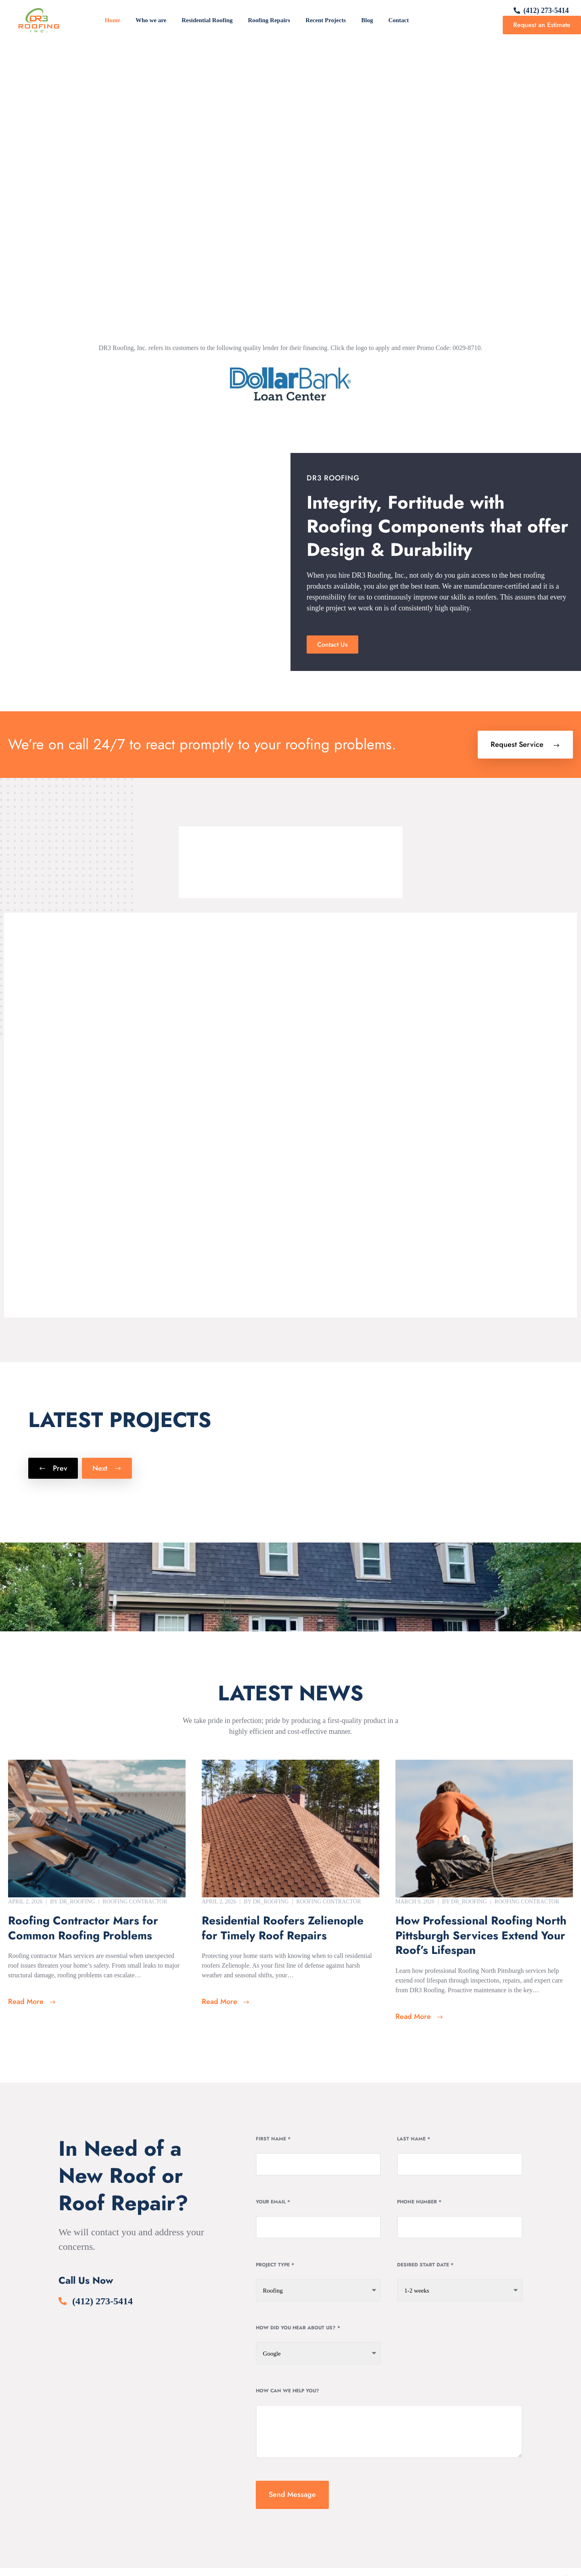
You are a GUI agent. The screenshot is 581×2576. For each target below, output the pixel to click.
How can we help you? (287, 2390)
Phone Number (419, 2201)
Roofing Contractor (134, 1902)
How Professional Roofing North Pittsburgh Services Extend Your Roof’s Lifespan (480, 1936)
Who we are (151, 20)
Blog (367, 20)
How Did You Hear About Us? (298, 2327)
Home (112, 20)
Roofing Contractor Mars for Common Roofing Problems (83, 1928)
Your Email (273, 2201)
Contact (398, 20)
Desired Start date (425, 2264)
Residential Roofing (207, 20)
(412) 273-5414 (545, 10)
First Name (273, 2138)
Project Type (275, 2264)
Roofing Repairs (269, 20)
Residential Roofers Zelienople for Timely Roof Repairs (283, 1928)
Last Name (413, 2138)
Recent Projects (325, 20)
